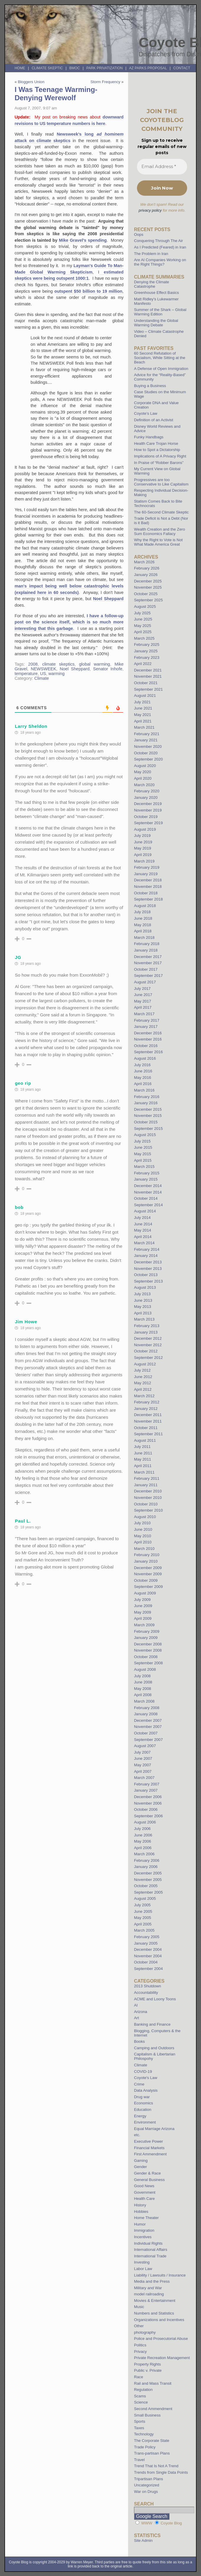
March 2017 (144, 1014)
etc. (137, 2135)
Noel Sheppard (108, 598)
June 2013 (143, 1300)
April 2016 (142, 1084)
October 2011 (146, 1428)
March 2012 (144, 1396)
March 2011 (144, 1472)
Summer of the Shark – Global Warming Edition (160, 311)
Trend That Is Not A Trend (156, 2466)
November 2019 (148, 810)
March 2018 (144, 937)
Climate (41, 678)
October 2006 (146, 1809)
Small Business (147, 2415)
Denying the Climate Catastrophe (151, 284)
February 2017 (146, 1020)
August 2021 (145, 695)
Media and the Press (152, 2281)
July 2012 (142, 1370)
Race (138, 2377)
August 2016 (145, 1058)
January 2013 (146, 1332)
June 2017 (143, 994)
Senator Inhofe (107, 668)
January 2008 (146, 1714)
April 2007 (142, 1771)
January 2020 (146, 797)
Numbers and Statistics (154, 2313)
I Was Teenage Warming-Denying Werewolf (55, 93)
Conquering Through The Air (158, 240)
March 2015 (144, 1166)
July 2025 (142, 613)
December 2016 (148, 1033)
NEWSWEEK (43, 668)
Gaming (141, 2160)
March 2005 (144, 1930)
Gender (140, 2167)
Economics (143, 2103)
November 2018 (148, 886)
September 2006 (148, 1816)
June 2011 (143, 1453)
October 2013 (146, 1275)
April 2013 (142, 1313)
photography (145, 2332)
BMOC (74, 68)
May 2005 (142, 1917)
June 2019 (143, 842)
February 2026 (146, 568)
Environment (145, 2122)
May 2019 (142, 848)
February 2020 (146, 791)
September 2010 (148, 1510)
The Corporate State (151, 2440)
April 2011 (142, 1466)
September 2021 (148, 689)
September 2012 (148, 1357)
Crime (139, 2084)
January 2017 (146, 1026)
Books (139, 2041)
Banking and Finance (152, 2024)
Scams (140, 2396)
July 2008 (142, 1676)
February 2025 (146, 644)
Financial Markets (149, 2148)
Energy (140, 2116)
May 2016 (142, 1077)
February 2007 (146, 1784)
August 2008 (145, 1669)
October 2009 (146, 1580)
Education (142, 2109)
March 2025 (144, 638)
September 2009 (148, 1586)
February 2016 (146, 1096)
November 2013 (148, 1268)
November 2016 (148, 1039)
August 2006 (145, 1822)
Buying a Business (150, 385)
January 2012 (146, 1408)
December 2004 (148, 1949)
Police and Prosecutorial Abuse (161, 2338)
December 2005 (148, 1873)
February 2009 (146, 1631)
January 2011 (146, 1485)
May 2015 (142, 1154)
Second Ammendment (153, 2409)
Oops (138, 234)
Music (139, 2307)
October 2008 (146, 1657)
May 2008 (142, 1688)
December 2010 (148, 1491)
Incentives (142, 2237)
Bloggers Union (31, 82)
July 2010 (142, 1523)
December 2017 (148, 956)
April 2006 (142, 1848)
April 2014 (142, 1236)
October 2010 (146, 1504)
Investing (142, 2262)
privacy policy (150, 210)
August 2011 (145, 1440)
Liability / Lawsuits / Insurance (160, 2275)
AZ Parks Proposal (148, 68)
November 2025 (148, 587)
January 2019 (146, 874)
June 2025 (143, 619)
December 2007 (148, 1720)
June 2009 (143, 1606)
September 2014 (148, 1205)
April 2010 (142, 1542)
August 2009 (145, 1593)
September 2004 (148, 1968)
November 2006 (148, 1803)
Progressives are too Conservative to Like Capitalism (161, 482)
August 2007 (145, 1746)
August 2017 (145, 982)
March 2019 (144, 861)
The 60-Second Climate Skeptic (161, 512)
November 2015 (148, 1115)
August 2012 (145, 1364)
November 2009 (148, 1574)
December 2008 (148, 1644)
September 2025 (148, 600)
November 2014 (148, 1192)
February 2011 (146, 1478)
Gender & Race (147, 2173)
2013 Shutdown (147, 1986)
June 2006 (143, 1835)
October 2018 (146, 893)
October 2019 (146, 816)
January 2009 (146, 1637)
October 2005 (146, 1886)
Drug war (142, 2097)
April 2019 (142, 854)
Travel (139, 2460)
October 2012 (146, 1351)
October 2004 (146, 1962)
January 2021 (146, 740)
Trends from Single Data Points (161, 2472)
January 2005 (146, 1943)
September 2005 (148, 1892)
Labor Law (143, 2268)
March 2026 (144, 562)
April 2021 (142, 721)
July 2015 (142, 1141)
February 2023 (146, 657)
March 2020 (144, 785)
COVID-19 (143, 2071)
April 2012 (142, 1389)
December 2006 (148, 1797)
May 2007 (142, 1765)
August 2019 (145, 829)
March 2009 (144, 1625)
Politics (140, 2345)
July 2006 (142, 1828)
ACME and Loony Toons (155, 1999)
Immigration (144, 2230)
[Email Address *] (162, 167)
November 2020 (148, 746)
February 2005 (146, 1937)
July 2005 (142, 1905)
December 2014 (148, 1186)
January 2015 (146, 1179)
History (140, 2205)
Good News (144, 2186)
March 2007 (144, 1777)
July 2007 (142, 1752)
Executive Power (148, 2141)
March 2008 (144, 1701)
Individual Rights (148, 2243)
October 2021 (146, 683)
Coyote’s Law (145, 413)
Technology (144, 2434)
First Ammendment (150, 2154)
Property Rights (147, 2364)
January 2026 (146, 574)
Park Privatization (104, 68)
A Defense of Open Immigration (161, 368)
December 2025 (148, 581)
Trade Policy (145, 2447)
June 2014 (143, 1224)
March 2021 (144, 727)
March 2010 (144, 1548)
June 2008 (143, 1682)
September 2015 (148, 1128)
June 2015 (143, 1147)
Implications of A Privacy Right (160, 456)
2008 (32, 664)
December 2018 (148, 880)
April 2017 (142, 1007)
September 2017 (148, 975)
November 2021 (148, 676)
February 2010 (146, 1555)
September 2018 (148, 899)
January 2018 (146, 950)
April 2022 (142, 663)
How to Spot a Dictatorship (157, 449)
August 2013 (145, 1287)
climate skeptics (58, 664)
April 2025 (142, 632)
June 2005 (143, 1911)
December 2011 (148, 1415)
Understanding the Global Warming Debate (156, 322)
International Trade (150, 2256)
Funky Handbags (149, 437)
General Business (149, 2179)
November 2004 (148, 1956)
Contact (181, 68)
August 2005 (145, 1898)
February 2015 (146, 1173)
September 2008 (148, 1663)
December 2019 (148, 803)
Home (19, 68)
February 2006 (146, 1860)
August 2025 (145, 606)
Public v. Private (148, 2370)
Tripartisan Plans (148, 2479)
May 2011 (142, 1459)
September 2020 (148, 759)
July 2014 (142, 1217)
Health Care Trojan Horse (156, 443)
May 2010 (142, 1536)
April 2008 (142, 1695)
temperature (25, 673)
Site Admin (143, 2540)
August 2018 (145, 905)
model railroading (149, 2294)
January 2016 (146, 1103)
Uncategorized (146, 2485)
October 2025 (146, 594)
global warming (94, 664)
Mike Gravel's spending (83, 240)
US (43, 673)
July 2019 (142, 835)
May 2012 (142, 1383)
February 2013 (146, 1326)
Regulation (143, 2389)
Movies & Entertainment (154, 2300)
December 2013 (148, 1262)
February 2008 (146, 1708)
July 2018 (142, 912)
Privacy (140, 2351)
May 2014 (142, 1230)
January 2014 (146, 1255)
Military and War (148, 2288)
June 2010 (143, 1529)
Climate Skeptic (47, 68)
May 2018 (142, 925)
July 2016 (142, 1065)
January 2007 (146, 1790)
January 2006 (146, 1866)
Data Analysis (146, 2090)
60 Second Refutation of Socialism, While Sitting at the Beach (159, 357)
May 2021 (142, 714)
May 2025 (142, 625)
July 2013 (142, 1294)
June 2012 (143, 1377)
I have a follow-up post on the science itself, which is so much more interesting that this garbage (68, 622)
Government (145, 2192)
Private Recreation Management (162, 2358)
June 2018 (143, 918)
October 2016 (146, 1045)
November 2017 (148, 963)
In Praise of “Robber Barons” (159, 462)
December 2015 (148, 1109)
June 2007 (143, 1758)
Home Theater (146, 2217)
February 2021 (146, 734)
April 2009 (142, 1618)
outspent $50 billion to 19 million (88, 291)
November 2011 (148, 1421)
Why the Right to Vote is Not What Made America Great (158, 542)
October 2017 (146, 969)
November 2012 (148, 1345)
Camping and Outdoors (154, 2048)
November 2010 (148, 1497)
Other (139, 2326)
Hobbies (141, 2211)
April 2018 (142, 931)
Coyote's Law (145, 2077)
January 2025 (146, 651)
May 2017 (142, 1001)
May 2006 (142, 1841)
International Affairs (150, 2249)
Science (141, 2402)
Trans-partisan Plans (152, 2453)
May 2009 (142, 1612)
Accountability (146, 1992)
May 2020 (142, 772)
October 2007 (146, 1733)
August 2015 (145, 1135)
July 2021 (142, 702)
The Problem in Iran (151, 253)
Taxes (139, 2428)
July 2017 (142, 988)
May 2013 (142, 1306)
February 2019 (146, 867)
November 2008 (148, 1650)
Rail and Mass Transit (152, 2383)
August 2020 (145, 765)
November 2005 (148, 1879)
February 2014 (146, 1249)
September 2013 (148, 1281)
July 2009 (142, 1599)
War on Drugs (146, 2491)
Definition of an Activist (153, 420)
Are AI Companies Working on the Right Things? (160, 262)
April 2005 (142, 1924)
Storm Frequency (105, 82)
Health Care (144, 2198)
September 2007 (148, 1739)
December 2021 (148, 670)
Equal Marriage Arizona (154, 2128)
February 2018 (146, 943)
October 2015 (146, 1122)
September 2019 (148, 823)
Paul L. (23, 1520)
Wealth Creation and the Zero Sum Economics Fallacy (159, 531)
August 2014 (145, 1211)
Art (136, 2018)
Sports (139, 2421)
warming (56, 673)
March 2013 (144, 1319)
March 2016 (144, 1090)
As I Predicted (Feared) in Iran (160, 247)
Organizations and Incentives (159, 2319)
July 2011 (142, 1446)
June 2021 (143, 708)
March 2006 (144, 1854)
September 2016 (148, 1052)
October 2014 (146, 1198)
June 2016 (143, 1071)
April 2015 (142, 1160)
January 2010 (146, 1561)
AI (136, 2005)
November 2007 (148, 1726)
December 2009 (148, 1568)
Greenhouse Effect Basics (156, 292)
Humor (140, 2224)
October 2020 (146, 753)
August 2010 (145, 1517)
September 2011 (148, 1434)
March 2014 (144, 1243)
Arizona (140, 2011)
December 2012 (148, 1338)
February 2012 (146, 1402)
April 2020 (142, 778)
